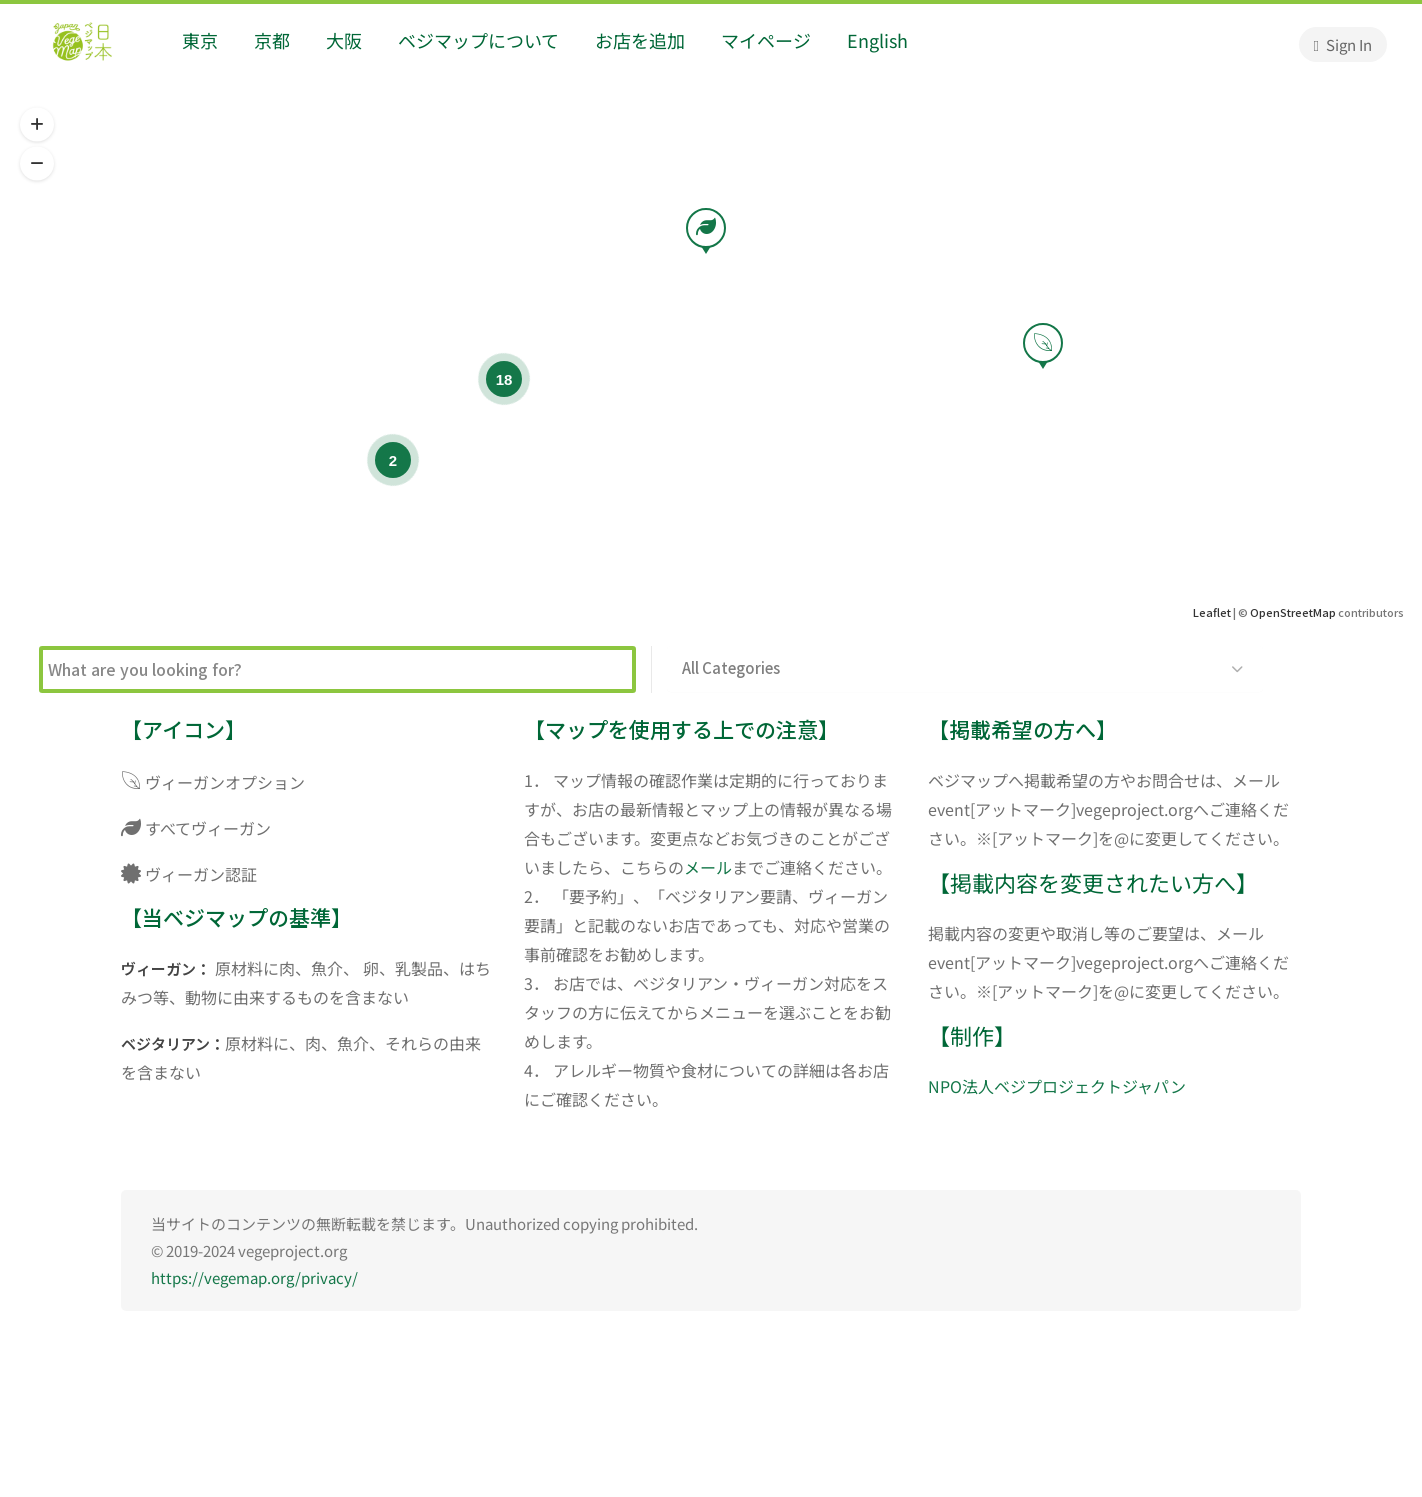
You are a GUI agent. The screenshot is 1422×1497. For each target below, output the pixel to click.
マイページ (766, 40)
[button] (37, 125)
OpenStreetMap (1293, 612)
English (877, 40)
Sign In (1343, 44)
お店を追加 (640, 40)
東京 (200, 40)
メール (708, 867)
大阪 (344, 40)
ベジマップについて (478, 40)
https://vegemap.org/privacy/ (254, 1277)
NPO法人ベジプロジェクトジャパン (1057, 1086)
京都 (272, 40)
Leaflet (1212, 612)
